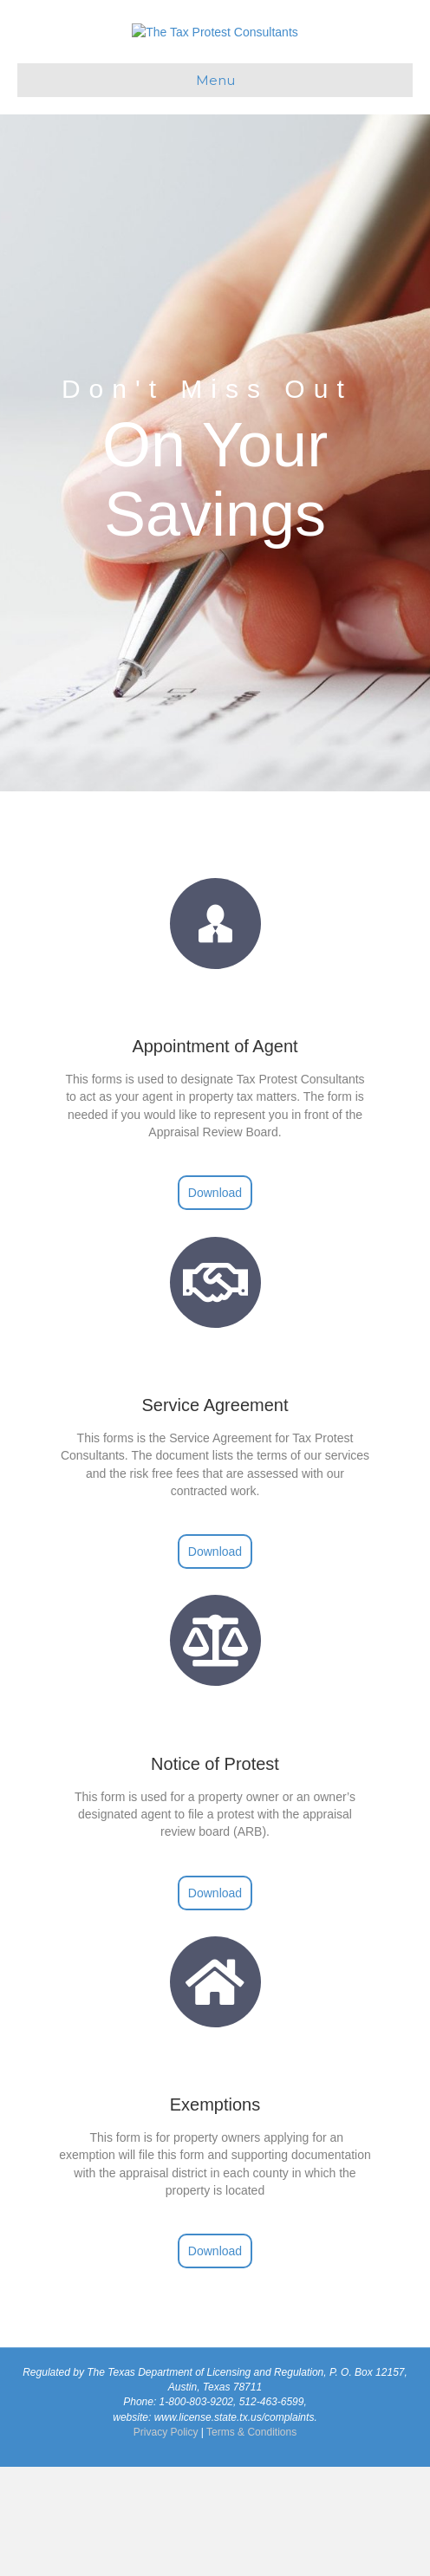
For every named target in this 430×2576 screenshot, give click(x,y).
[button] (215, 1302)
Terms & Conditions (251, 2541)
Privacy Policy (166, 2541)
